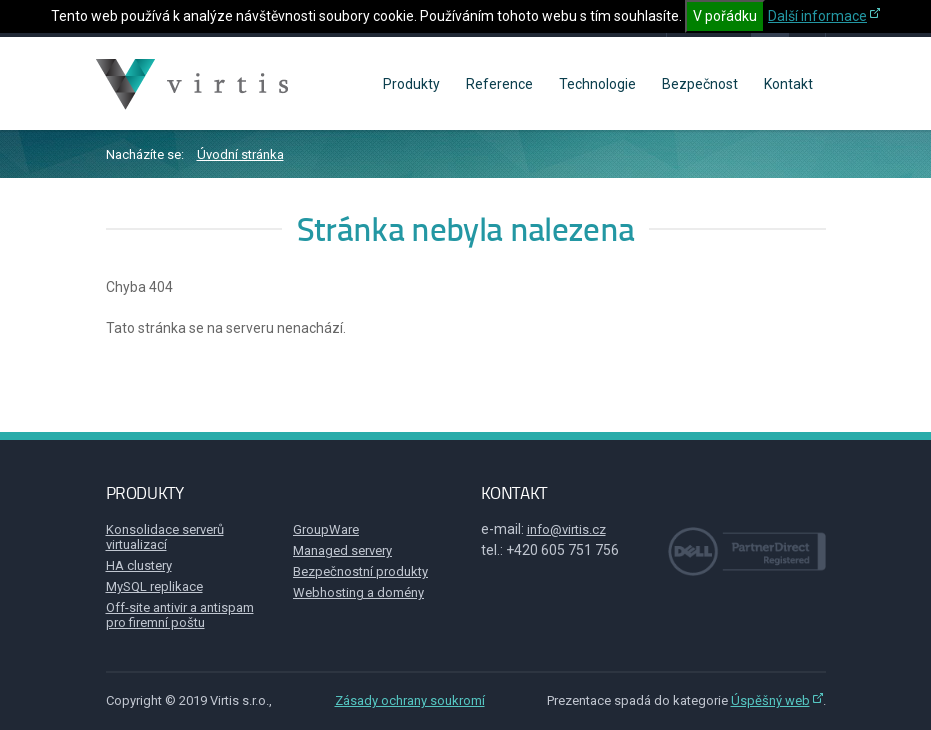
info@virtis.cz (566, 529)
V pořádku (725, 16)
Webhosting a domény (358, 592)
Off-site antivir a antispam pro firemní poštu (180, 615)
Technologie (597, 84)
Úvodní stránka (240, 154)
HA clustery (139, 565)
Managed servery (342, 550)
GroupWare (326, 529)
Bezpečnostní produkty (360, 571)
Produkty (411, 84)
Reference (499, 84)
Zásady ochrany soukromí (410, 700)
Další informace (817, 16)
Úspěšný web (770, 700)
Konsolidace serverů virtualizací (165, 537)
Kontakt (788, 84)
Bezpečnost (700, 84)
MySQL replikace (154, 586)
